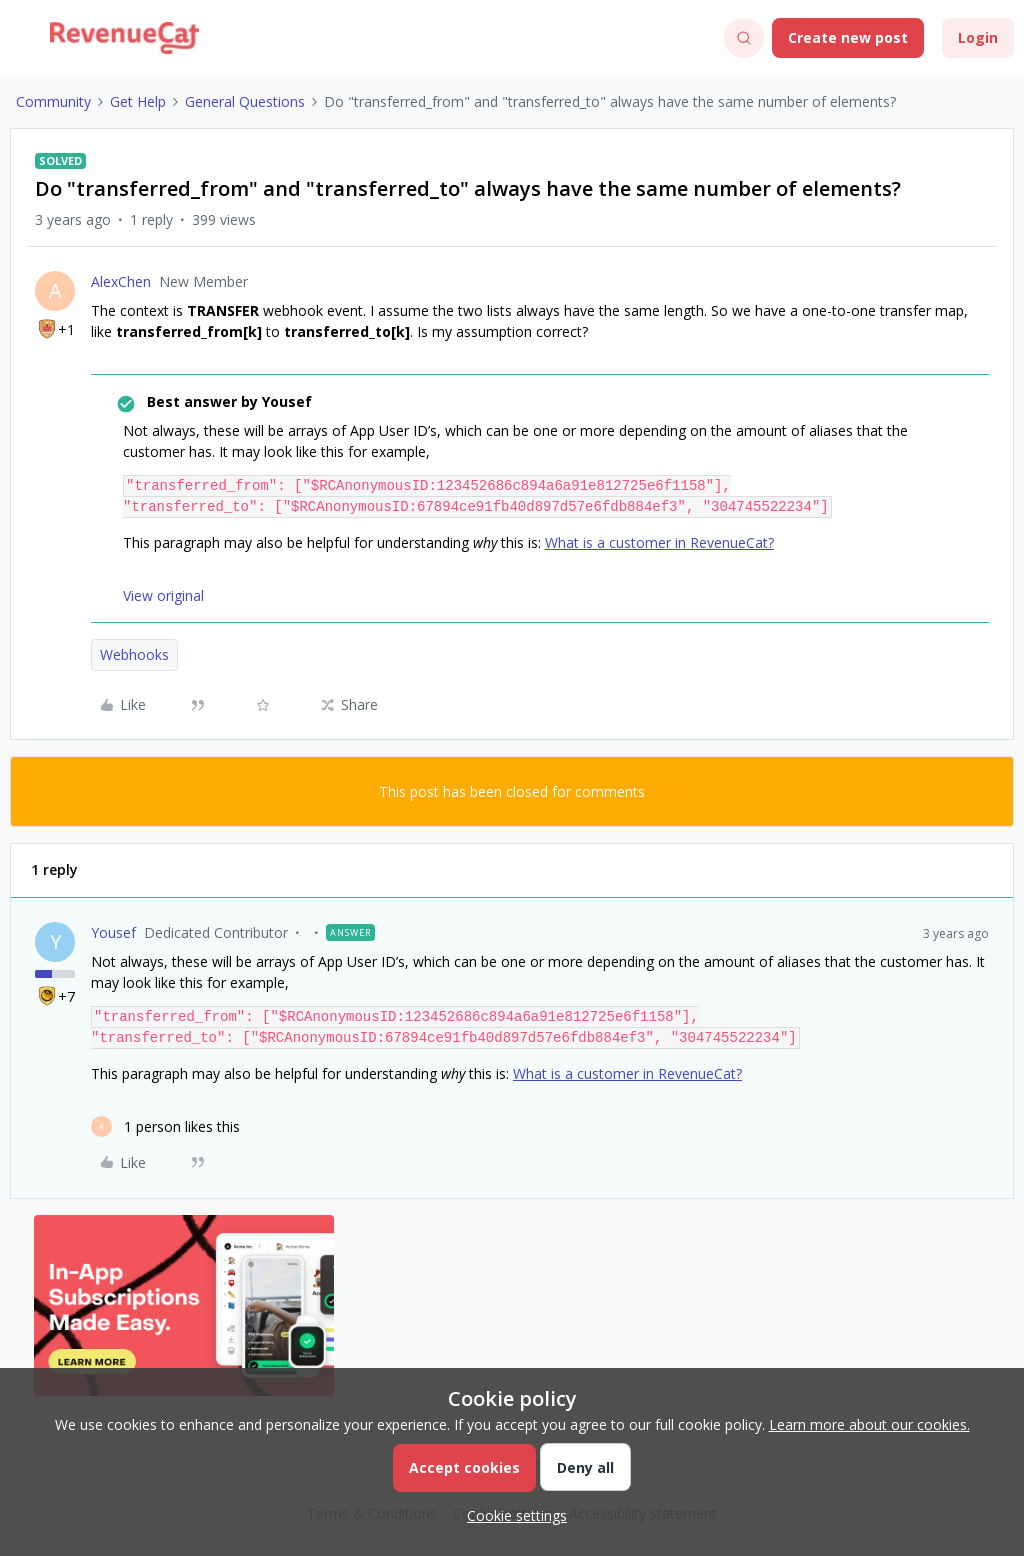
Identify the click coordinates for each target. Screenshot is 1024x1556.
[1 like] (165, 1126)
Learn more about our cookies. (869, 1424)
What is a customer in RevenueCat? (659, 542)
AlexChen (121, 281)
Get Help (138, 101)
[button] (22, 41)
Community (53, 101)
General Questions (245, 101)
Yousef (113, 932)
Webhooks (134, 654)
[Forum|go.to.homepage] (124, 38)
